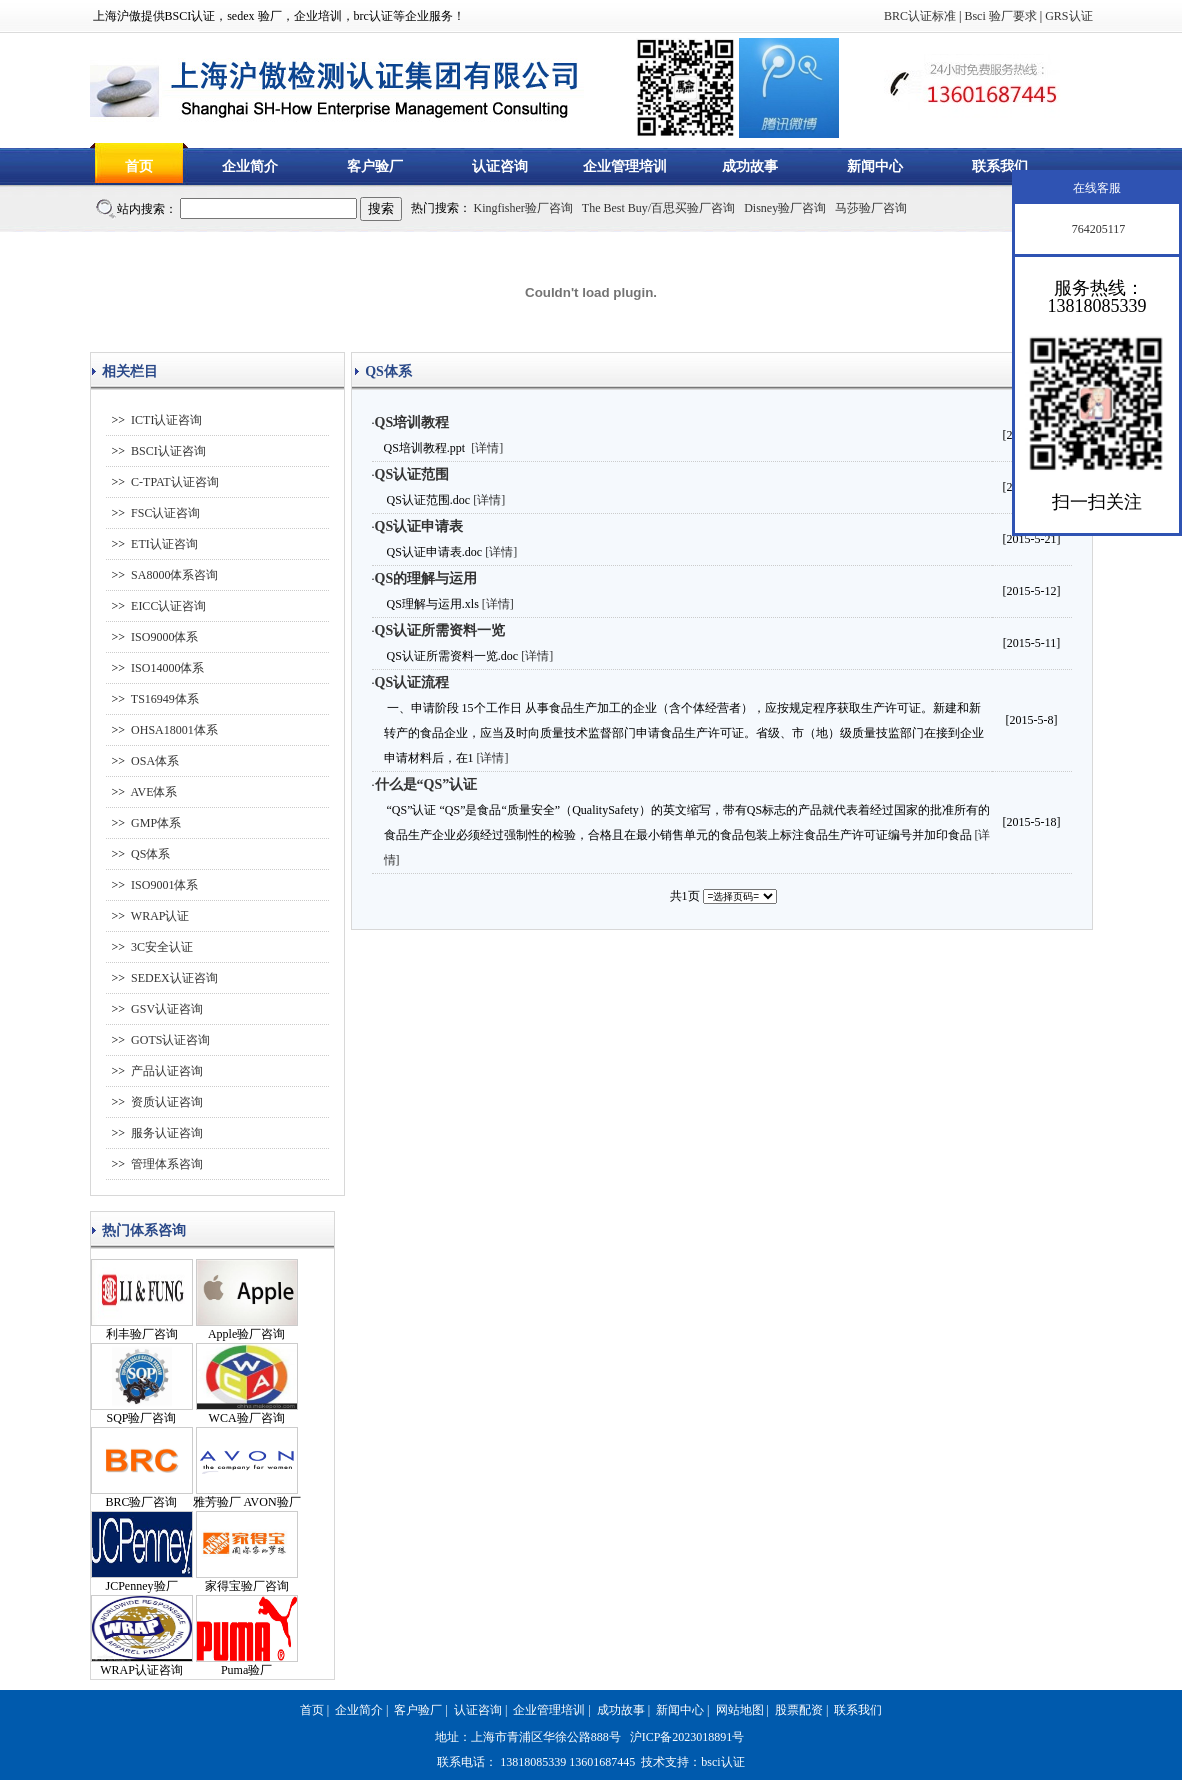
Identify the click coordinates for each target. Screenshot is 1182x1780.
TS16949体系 (165, 699)
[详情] (487, 448)
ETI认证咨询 (164, 544)
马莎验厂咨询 (871, 208)
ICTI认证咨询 (166, 420)
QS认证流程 (412, 682)
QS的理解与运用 (426, 578)
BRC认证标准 (920, 16)
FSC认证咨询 (165, 513)
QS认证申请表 (419, 526)
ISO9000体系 (164, 637)
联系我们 (1000, 166)
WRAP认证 (160, 916)
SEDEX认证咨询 (174, 978)
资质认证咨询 (167, 1102)
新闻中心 (875, 166)
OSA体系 (155, 761)
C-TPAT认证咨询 (175, 482)
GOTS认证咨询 (170, 1040)
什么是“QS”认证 (426, 784)
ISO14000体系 (167, 668)
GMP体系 (156, 823)
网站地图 (740, 1710)
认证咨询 (500, 166)
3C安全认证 (162, 947)
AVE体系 (153, 792)
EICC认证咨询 (168, 606)
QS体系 (150, 854)
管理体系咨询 (167, 1164)
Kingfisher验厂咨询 (523, 208)
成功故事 (750, 166)
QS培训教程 (412, 422)
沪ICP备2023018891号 (687, 1737)
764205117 (1097, 229)
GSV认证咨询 (167, 1009)
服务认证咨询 (167, 1133)
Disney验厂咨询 (785, 208)
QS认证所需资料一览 (440, 630)
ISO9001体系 (164, 885)
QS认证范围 (412, 474)
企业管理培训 (625, 166)
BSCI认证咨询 (168, 451)
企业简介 (250, 166)
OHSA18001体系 (174, 730)
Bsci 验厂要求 (1000, 16)
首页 (139, 166)
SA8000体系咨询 (174, 575)
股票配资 (799, 1710)
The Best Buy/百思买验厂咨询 (658, 208)
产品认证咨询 (167, 1071)
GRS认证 (1068, 16)
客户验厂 (375, 166)
